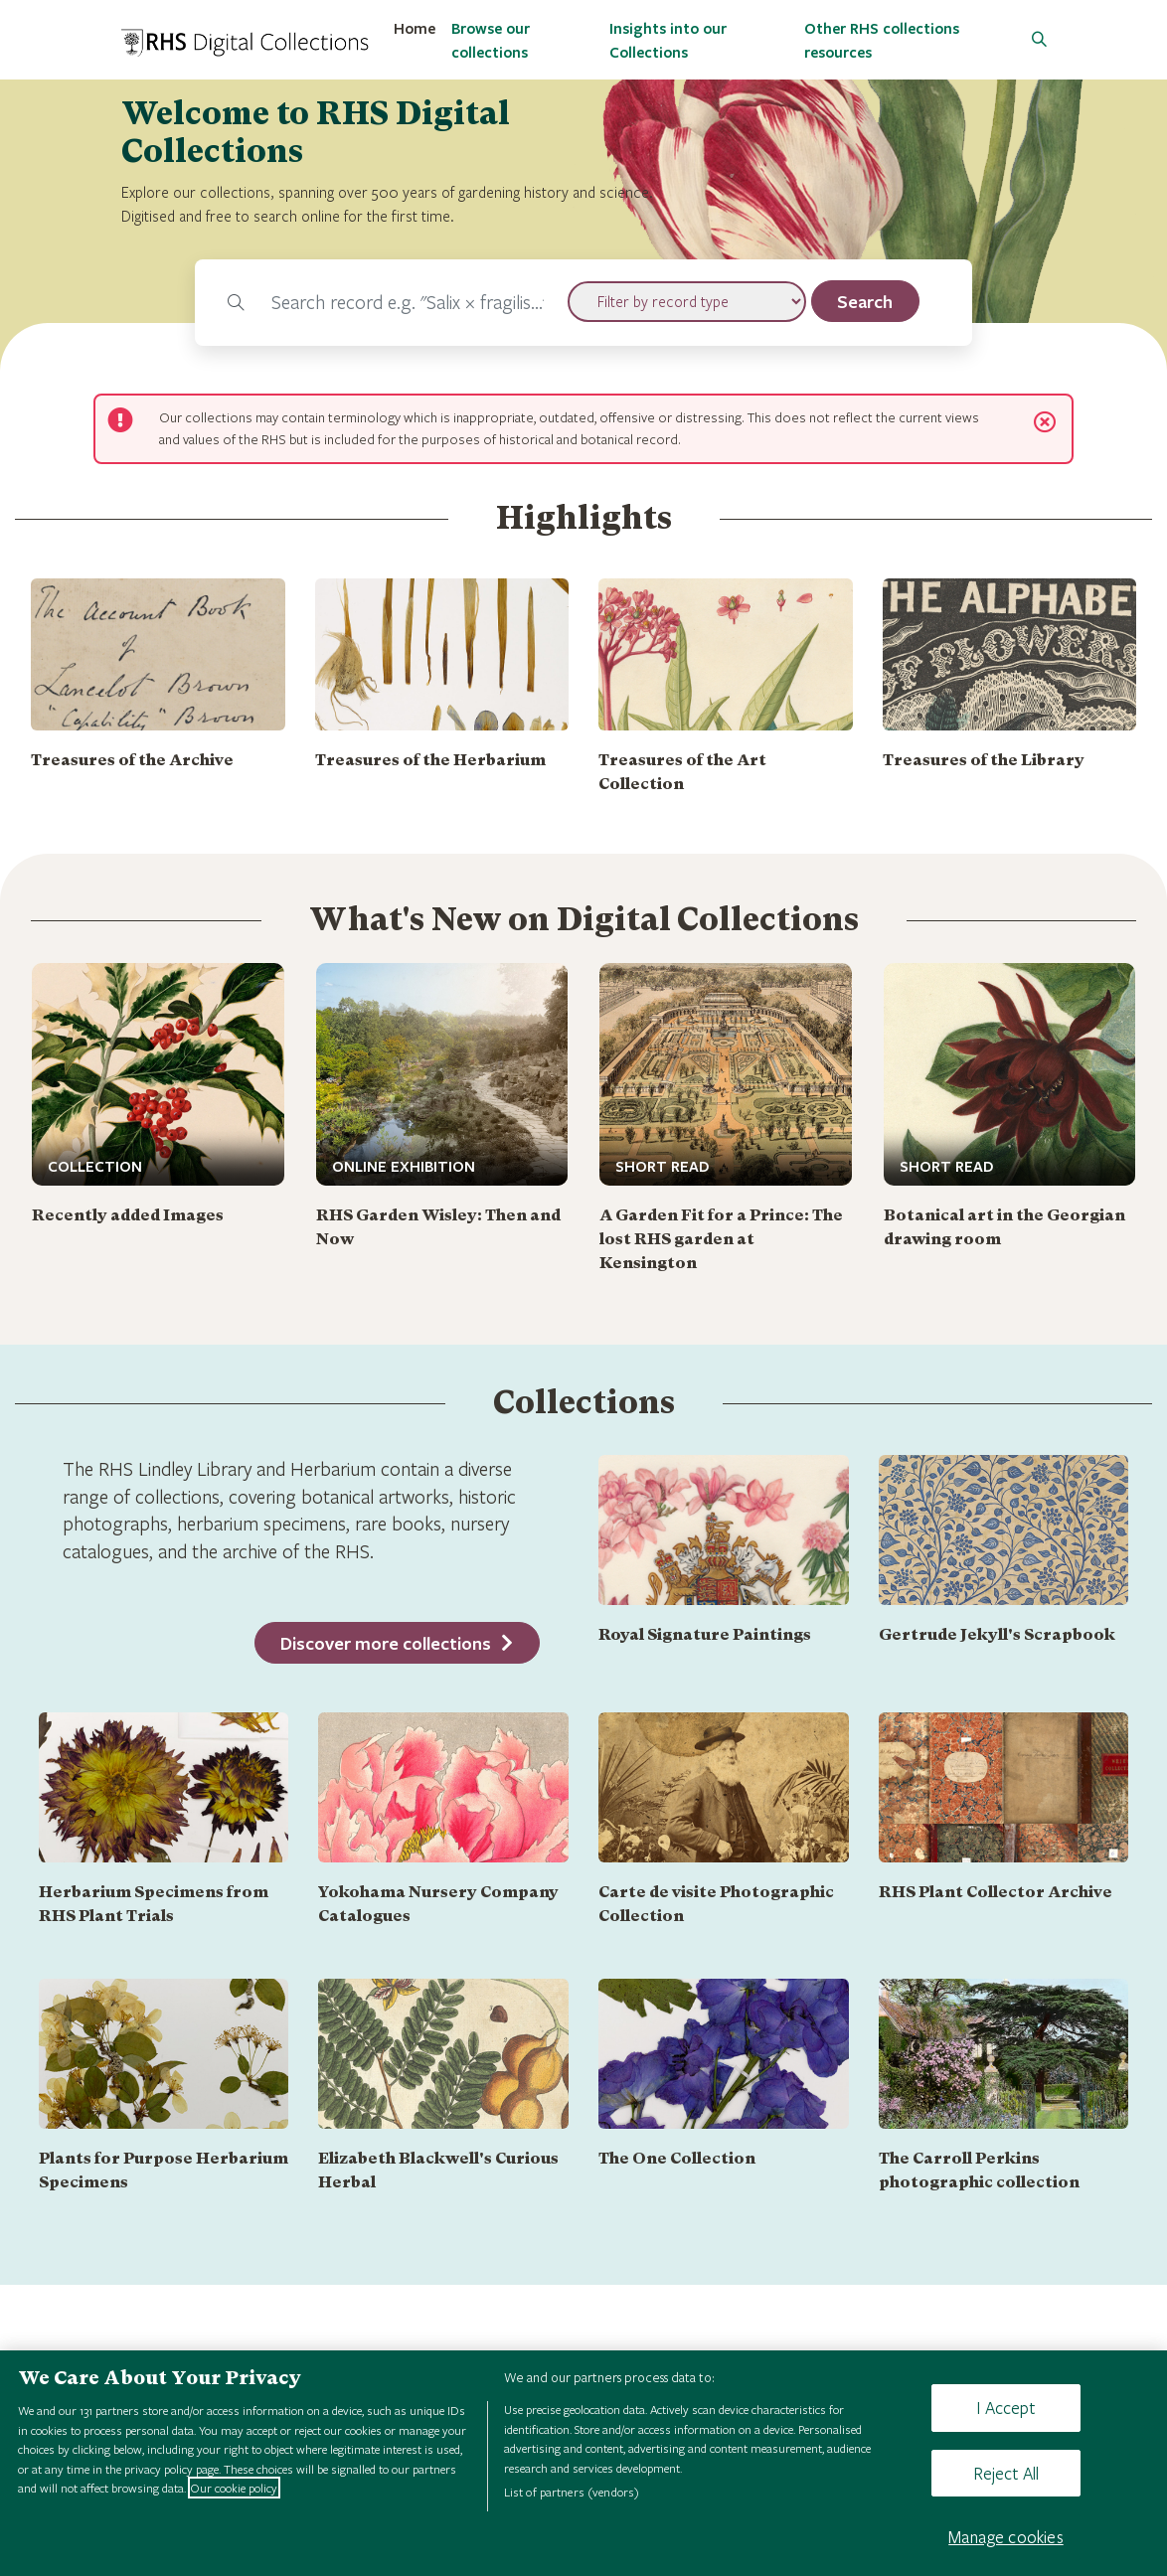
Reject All (1006, 2473)
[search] (865, 301)
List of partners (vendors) (571, 2491)
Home (414, 28)
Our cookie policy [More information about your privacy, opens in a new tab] (234, 2488)
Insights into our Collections (668, 40)
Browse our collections (490, 40)
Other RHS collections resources (881, 40)
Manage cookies (1006, 2536)
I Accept (1005, 2407)
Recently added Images (128, 1215)
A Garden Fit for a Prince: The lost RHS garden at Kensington (721, 1239)
